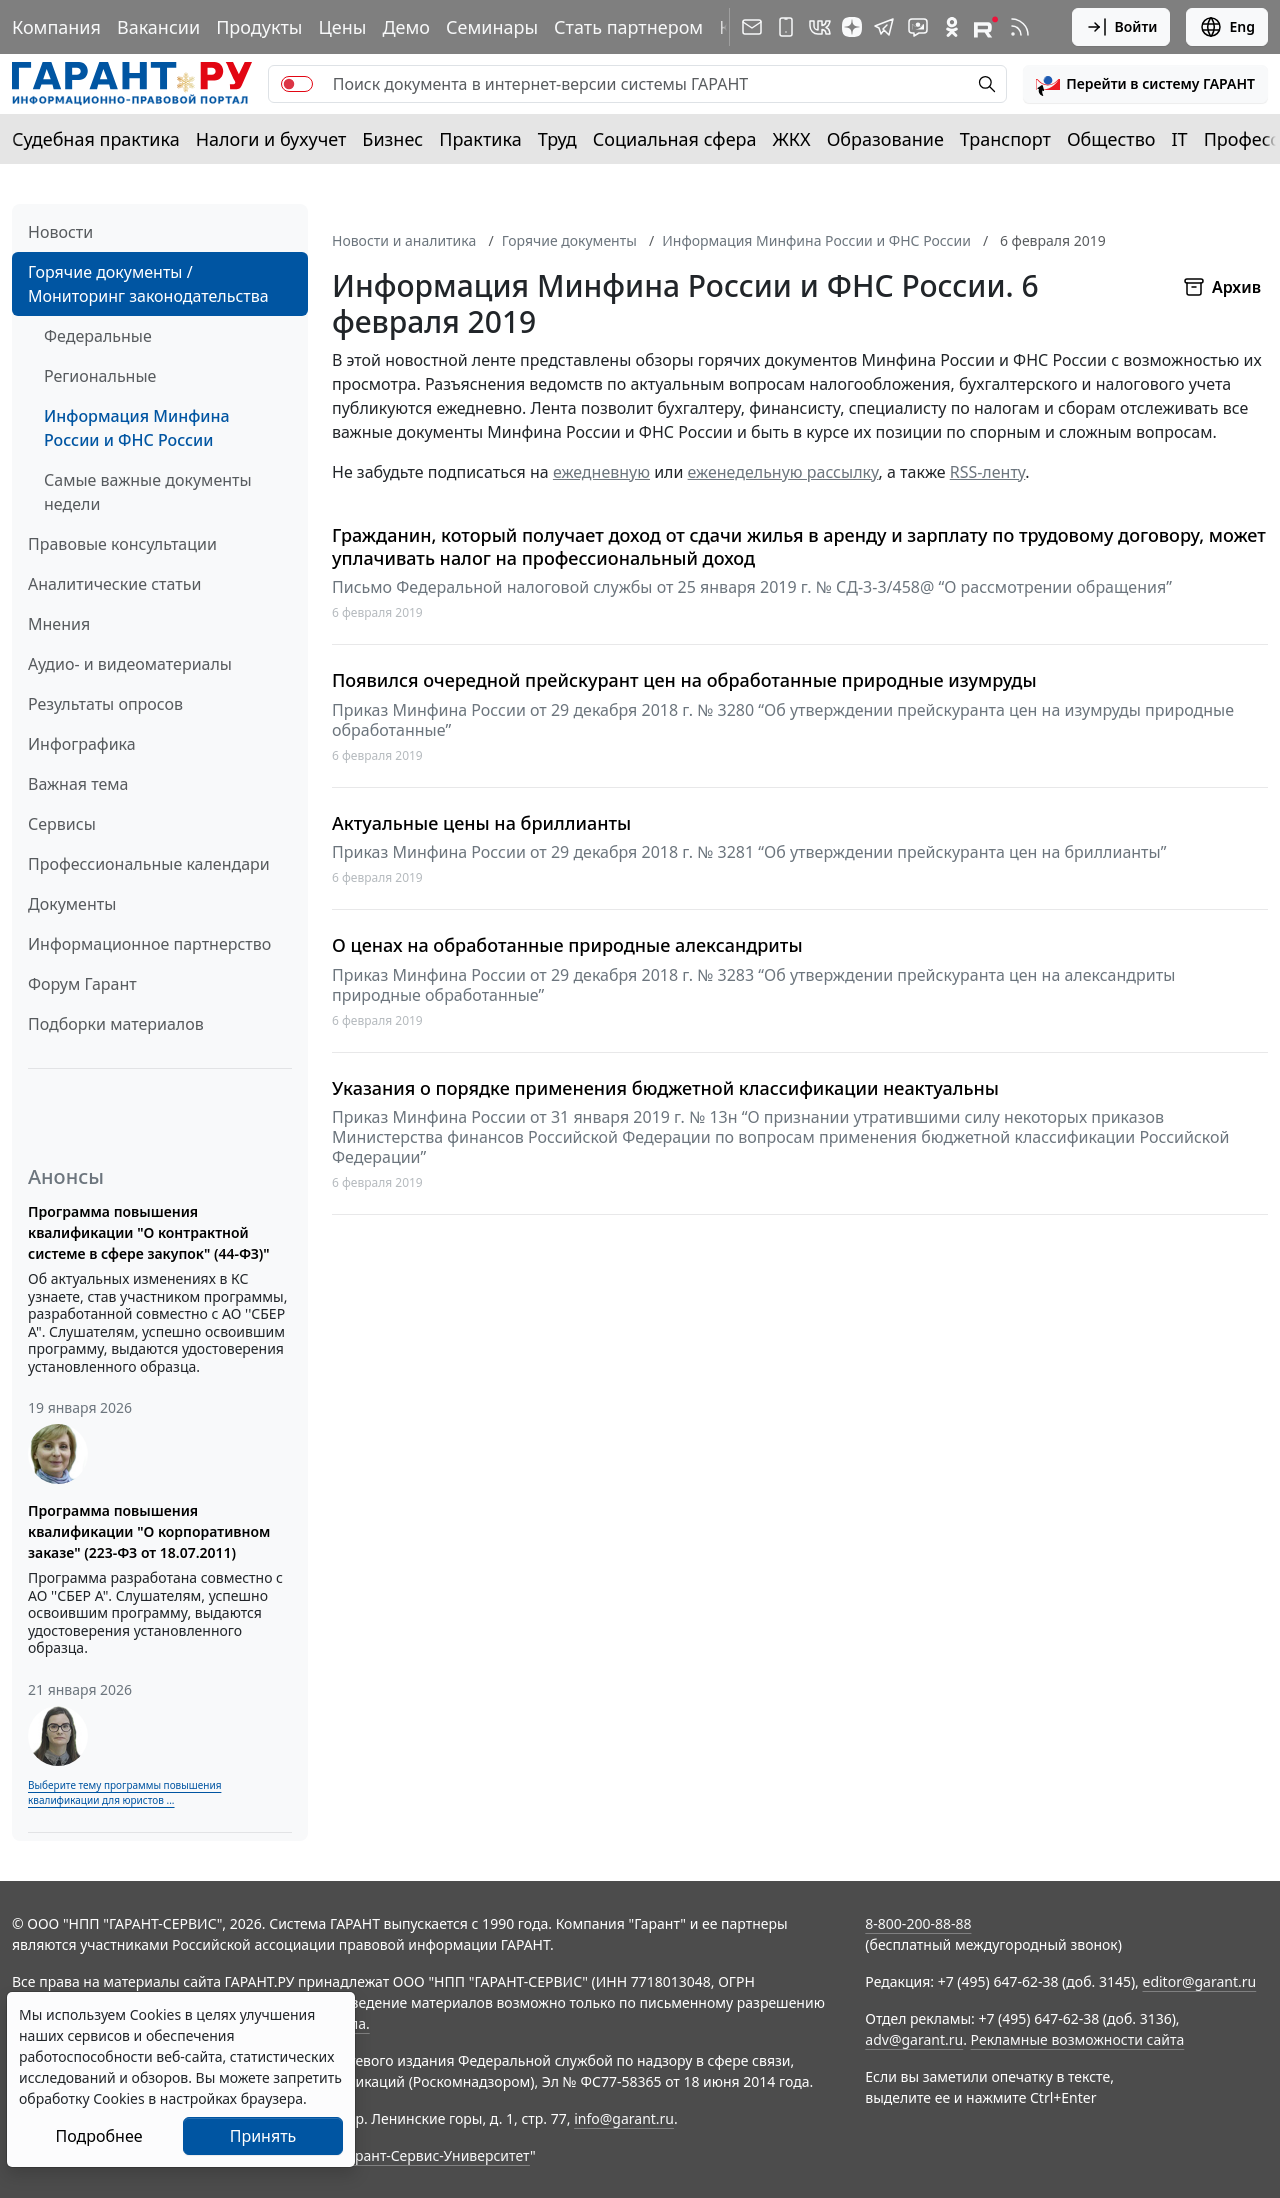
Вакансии (158, 27)
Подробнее (98, 2136)
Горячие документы (569, 240)
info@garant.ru (624, 2118)
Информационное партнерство (149, 944)
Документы (72, 904)
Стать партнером (628, 27)
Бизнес (392, 139)
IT (1180, 139)
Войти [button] (1121, 27)
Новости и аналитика (404, 240)
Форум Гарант (82, 984)
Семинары (492, 27)
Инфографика (82, 744)
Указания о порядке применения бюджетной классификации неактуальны (665, 1088)
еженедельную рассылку (783, 472)
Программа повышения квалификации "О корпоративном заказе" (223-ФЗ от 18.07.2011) (149, 1531)
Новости (60, 232)
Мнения (59, 624)
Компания (56, 27)
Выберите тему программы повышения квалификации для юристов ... (124, 1792)
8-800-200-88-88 (918, 1923)
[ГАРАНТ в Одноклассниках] (952, 27)
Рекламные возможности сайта (1078, 2039)
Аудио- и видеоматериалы (130, 664)
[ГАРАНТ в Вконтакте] (820, 27)
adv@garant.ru (914, 2039)
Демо (406, 27)
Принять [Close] (263, 2136)
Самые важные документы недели (148, 492)
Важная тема (78, 784)
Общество (1111, 139)
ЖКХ (792, 139)
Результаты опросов (105, 704)
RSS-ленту (988, 472)
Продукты (259, 27)
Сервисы (62, 824)
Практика (480, 139)
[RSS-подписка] (1020, 27)
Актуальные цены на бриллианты (481, 823)
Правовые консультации (122, 544)
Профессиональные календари (149, 864)
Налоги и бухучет (271, 139)
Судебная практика (96, 139)
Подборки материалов (116, 1024)
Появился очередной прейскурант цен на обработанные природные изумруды (684, 680)
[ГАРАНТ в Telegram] (884, 27)
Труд (557, 139)
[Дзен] (852, 27)
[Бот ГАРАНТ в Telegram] (918, 27)
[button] (1145, 84)
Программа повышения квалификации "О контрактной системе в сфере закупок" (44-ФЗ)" (149, 1232)
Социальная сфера (675, 139)
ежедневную (601, 472)
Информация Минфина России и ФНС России (137, 428)
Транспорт (1005, 139)
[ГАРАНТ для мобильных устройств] (786, 27)
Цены (342, 27)
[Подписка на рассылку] (752, 27)
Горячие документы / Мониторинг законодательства (148, 284)
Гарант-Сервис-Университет (435, 2155)
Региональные (100, 376)
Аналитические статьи (114, 584)
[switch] (297, 84)
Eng (1227, 27)
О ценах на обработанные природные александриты (567, 945)
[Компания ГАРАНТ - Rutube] (986, 27)
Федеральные (98, 336)
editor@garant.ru (1200, 1981)
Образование (885, 139)
